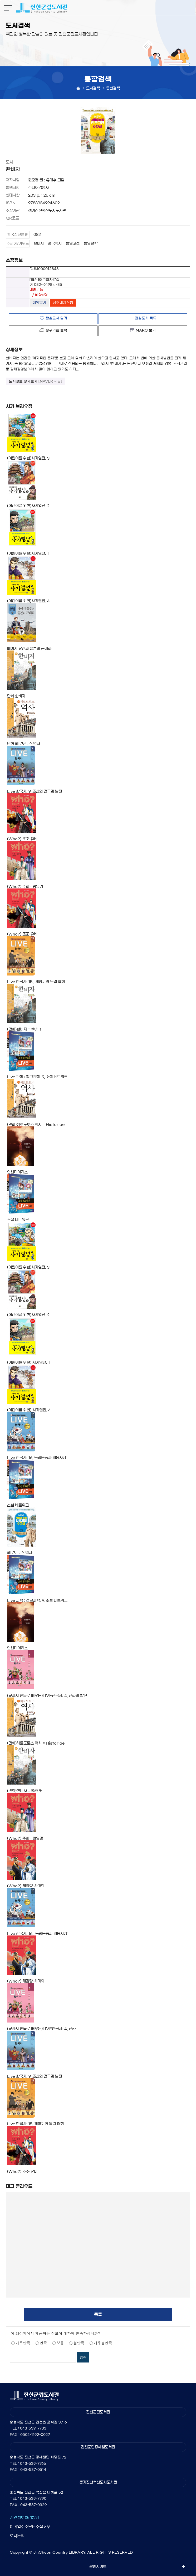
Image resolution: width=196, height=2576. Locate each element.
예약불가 (39, 302)
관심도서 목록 (145, 318)
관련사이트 (97, 2566)
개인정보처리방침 (24, 2517)
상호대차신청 (63, 302)
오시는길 (17, 2536)
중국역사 (55, 243)
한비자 (38, 243)
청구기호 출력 (56, 330)
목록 (98, 2314)
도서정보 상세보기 (35, 381)
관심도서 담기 (56, 318)
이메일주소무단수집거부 (30, 2527)
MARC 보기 (146, 330)
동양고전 (73, 243)
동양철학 (90, 243)
